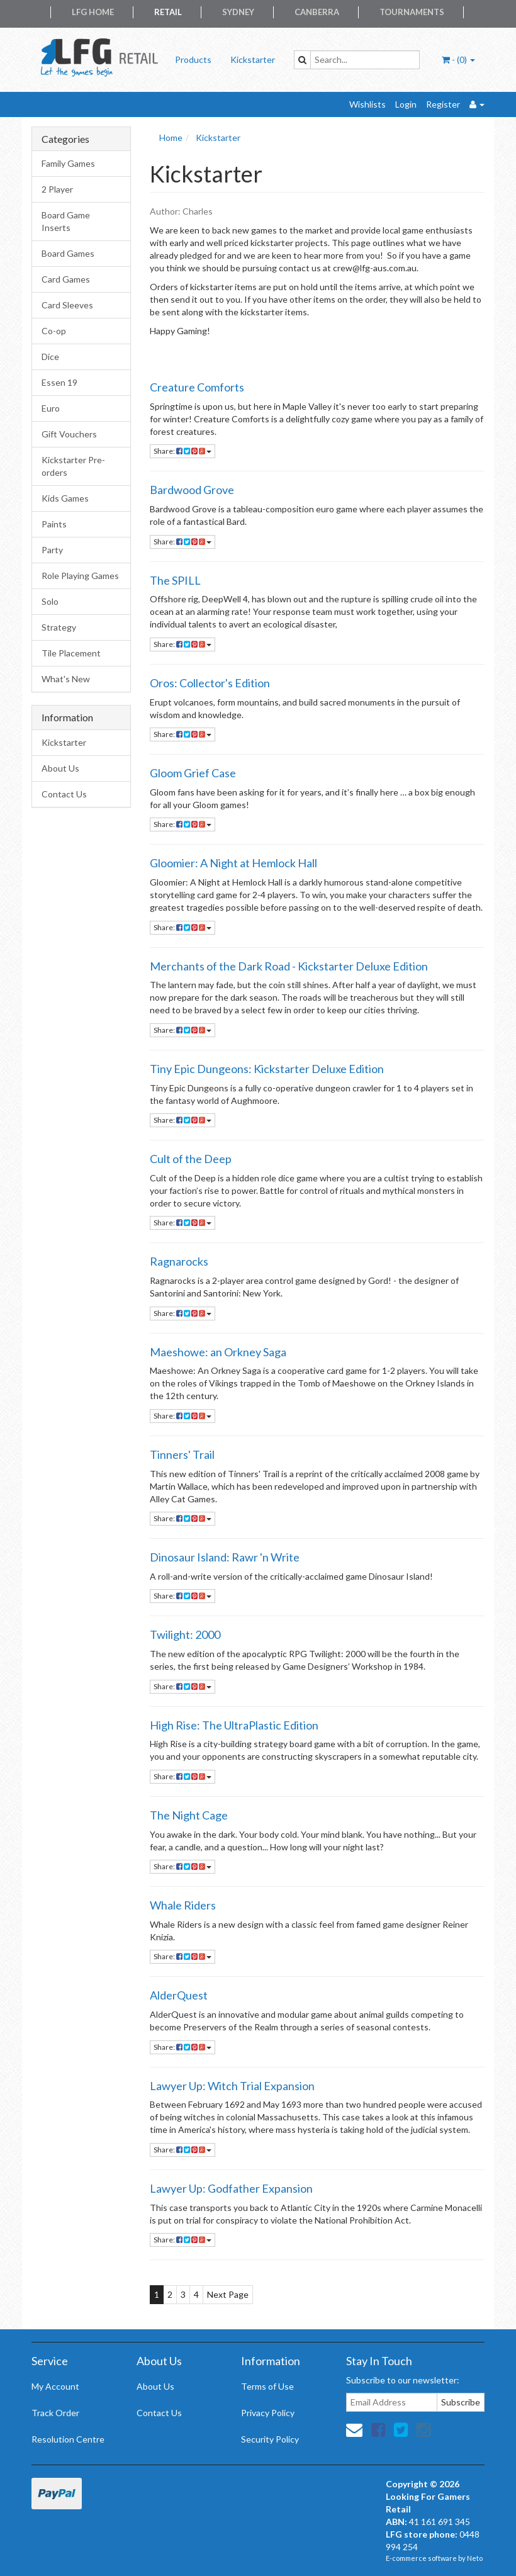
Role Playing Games (80, 575)
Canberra (316, 12)
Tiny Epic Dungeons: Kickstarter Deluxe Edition (267, 1069)
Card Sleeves (67, 305)
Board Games (68, 253)
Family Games (68, 163)
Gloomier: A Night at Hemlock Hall (233, 863)
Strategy (59, 627)
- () (458, 59)
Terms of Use (267, 2386)
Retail (168, 12)
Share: (182, 451)
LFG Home (93, 12)
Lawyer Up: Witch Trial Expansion (232, 2086)
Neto (475, 2558)
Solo (50, 601)
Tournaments (411, 12)
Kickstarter (252, 59)
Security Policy (270, 2439)
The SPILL (175, 580)
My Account (55, 2386)
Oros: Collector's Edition (210, 683)
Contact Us (64, 794)
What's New (66, 678)
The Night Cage (189, 1815)
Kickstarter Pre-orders (73, 466)
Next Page (228, 2294)
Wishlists (367, 104)
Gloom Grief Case (193, 773)
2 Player (57, 189)
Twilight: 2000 (185, 1634)
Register (443, 104)
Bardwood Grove (192, 490)
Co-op (54, 330)
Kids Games (65, 498)
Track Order (55, 2412)
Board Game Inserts (66, 221)
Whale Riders (183, 1905)
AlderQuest (179, 1995)
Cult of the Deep (191, 1159)
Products (193, 59)
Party (52, 549)
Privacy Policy (267, 2412)
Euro (51, 408)
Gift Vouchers (69, 434)
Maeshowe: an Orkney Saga (218, 1352)
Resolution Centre (67, 2439)
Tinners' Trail (182, 1454)
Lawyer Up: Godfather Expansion (231, 2188)
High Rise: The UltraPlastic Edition (234, 1725)
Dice (50, 356)
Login (406, 104)
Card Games (66, 279)
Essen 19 (59, 382)
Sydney (238, 12)
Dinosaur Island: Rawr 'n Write (225, 1557)
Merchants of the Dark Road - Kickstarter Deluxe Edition (289, 966)
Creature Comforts (197, 387)
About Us (60, 768)
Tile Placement (71, 653)
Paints (54, 524)
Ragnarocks (179, 1261)
